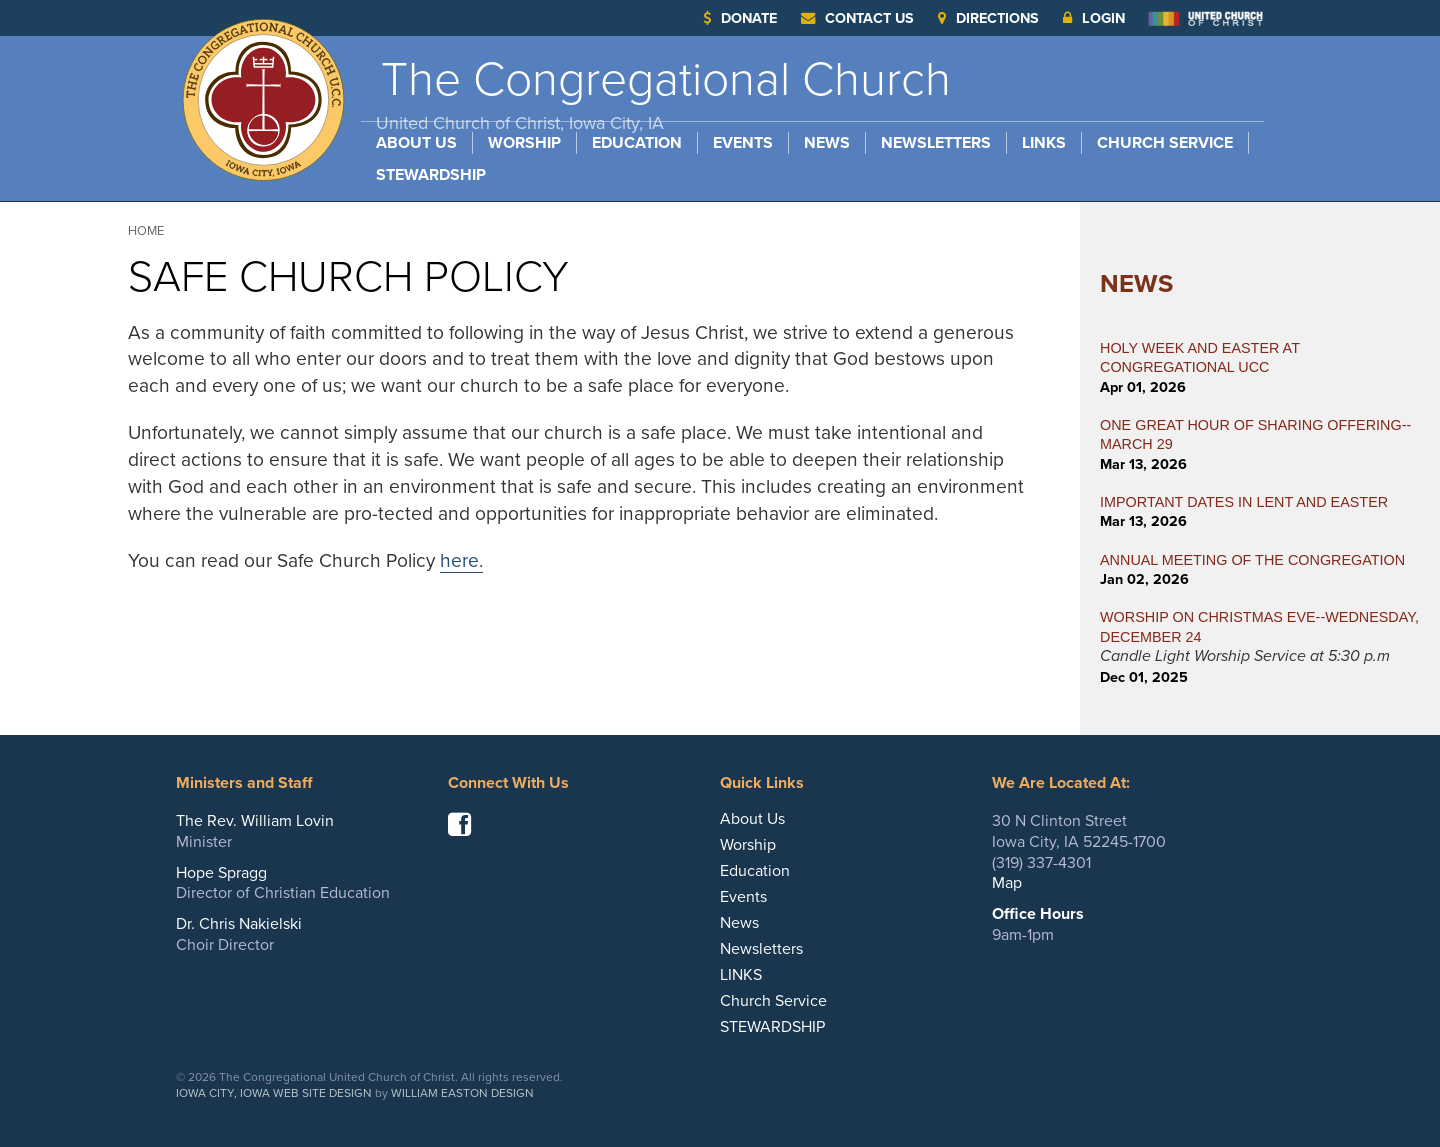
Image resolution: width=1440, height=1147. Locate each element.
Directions (988, 18)
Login (1094, 18)
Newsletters (936, 143)
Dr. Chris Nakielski (239, 924)
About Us (416, 143)
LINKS (1044, 143)
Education (637, 143)
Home (146, 231)
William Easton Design (462, 1093)
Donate (740, 18)
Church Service (1165, 143)
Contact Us (857, 18)
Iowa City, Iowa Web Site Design (274, 1093)
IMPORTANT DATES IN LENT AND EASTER (1244, 502)
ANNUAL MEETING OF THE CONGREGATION (1252, 560)
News (827, 143)
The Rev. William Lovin (255, 821)
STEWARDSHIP (431, 175)
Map (1007, 883)
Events (743, 143)
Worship (524, 143)
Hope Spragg (221, 873)
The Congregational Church (663, 92)
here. (461, 560)
